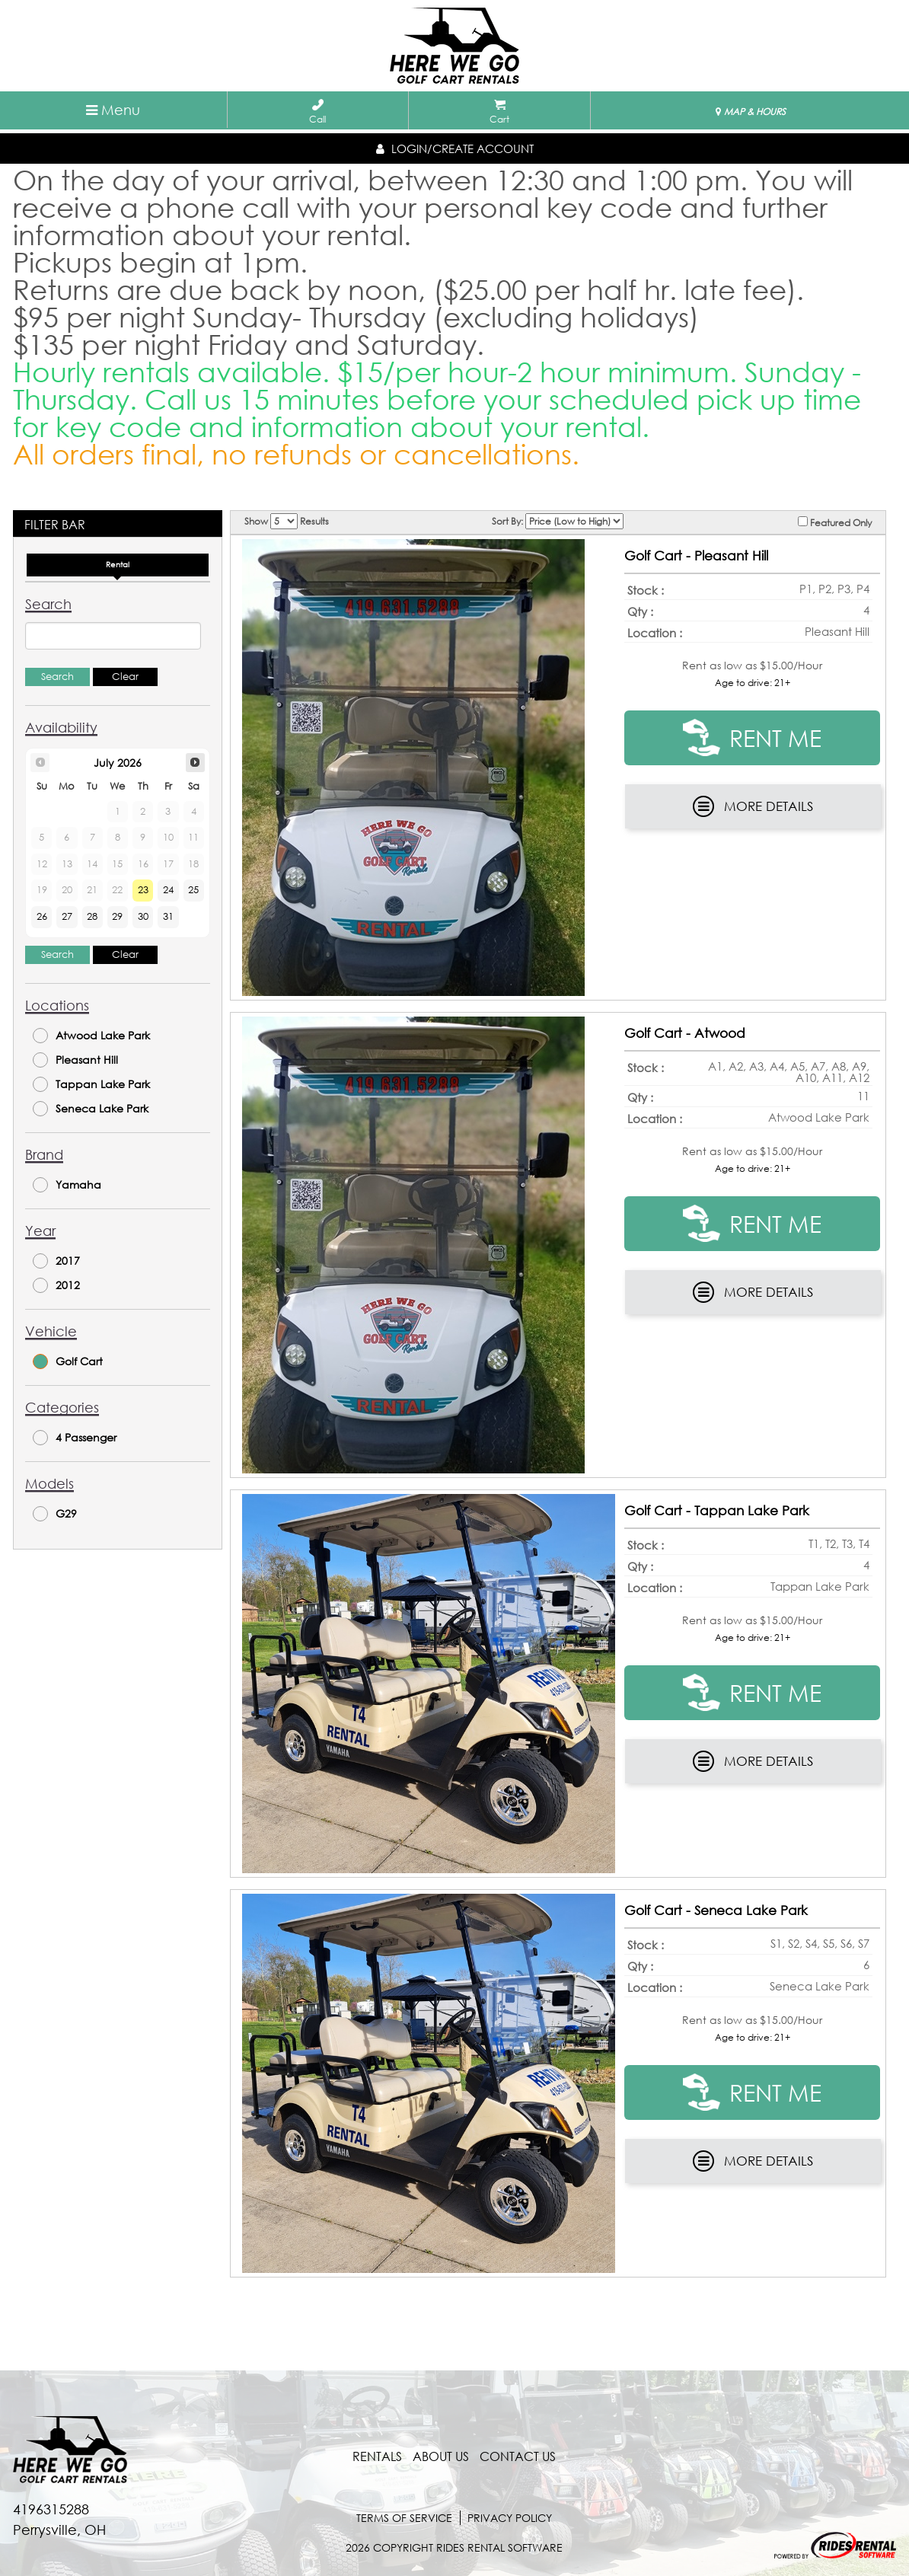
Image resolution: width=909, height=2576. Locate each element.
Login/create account (455, 148)
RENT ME (752, 737)
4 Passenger (74, 1437)
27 (67, 916)
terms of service (404, 2518)
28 (92, 916)
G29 (55, 1513)
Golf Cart (68, 1361)
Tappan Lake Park (91, 1084)
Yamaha (67, 1184)
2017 (56, 1261)
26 (42, 916)
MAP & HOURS (751, 111)
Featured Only (835, 522)
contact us (518, 2456)
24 (168, 889)
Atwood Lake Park (91, 1035)
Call (317, 112)
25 (193, 889)
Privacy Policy (509, 2518)
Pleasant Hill (75, 1060)
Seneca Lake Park (90, 1108)
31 (168, 916)
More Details (753, 806)
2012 (56, 1285)
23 (143, 889)
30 (143, 916)
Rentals (377, 2456)
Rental (117, 564)
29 (117, 916)
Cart (499, 112)
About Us (441, 2456)
